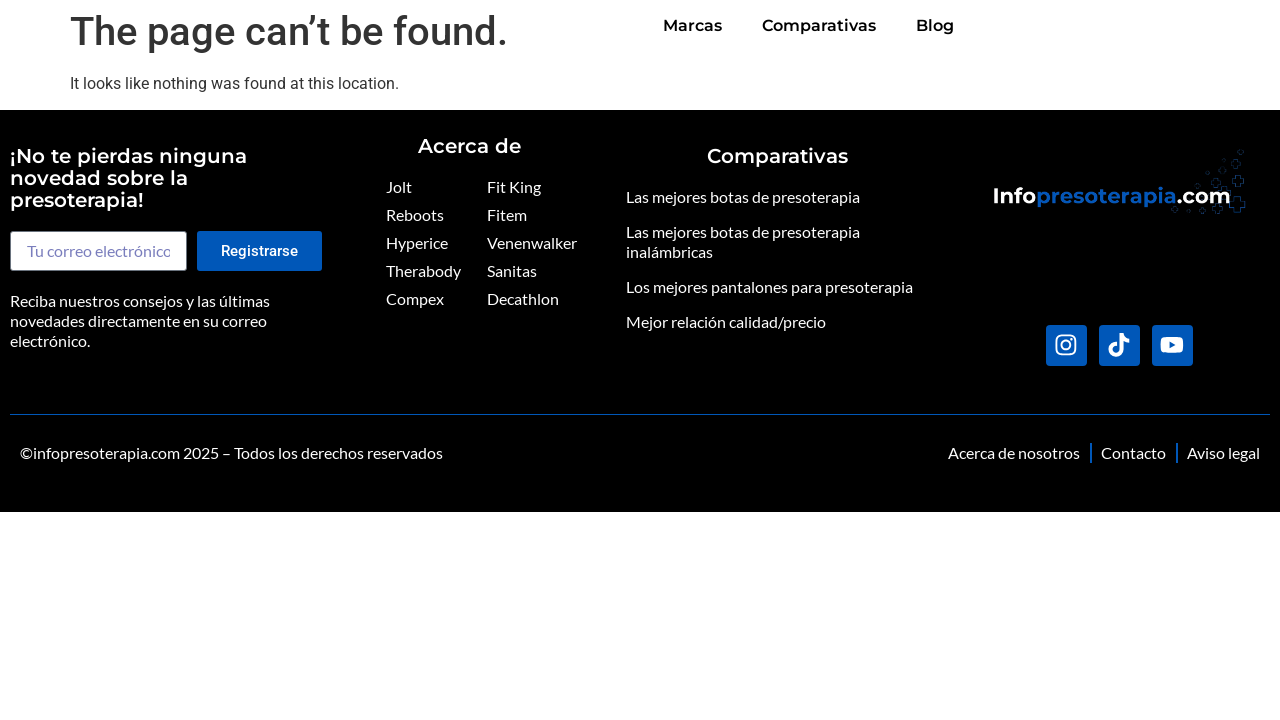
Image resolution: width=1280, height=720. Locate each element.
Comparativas (1115, 30)
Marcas (988, 30)
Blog (1231, 30)
